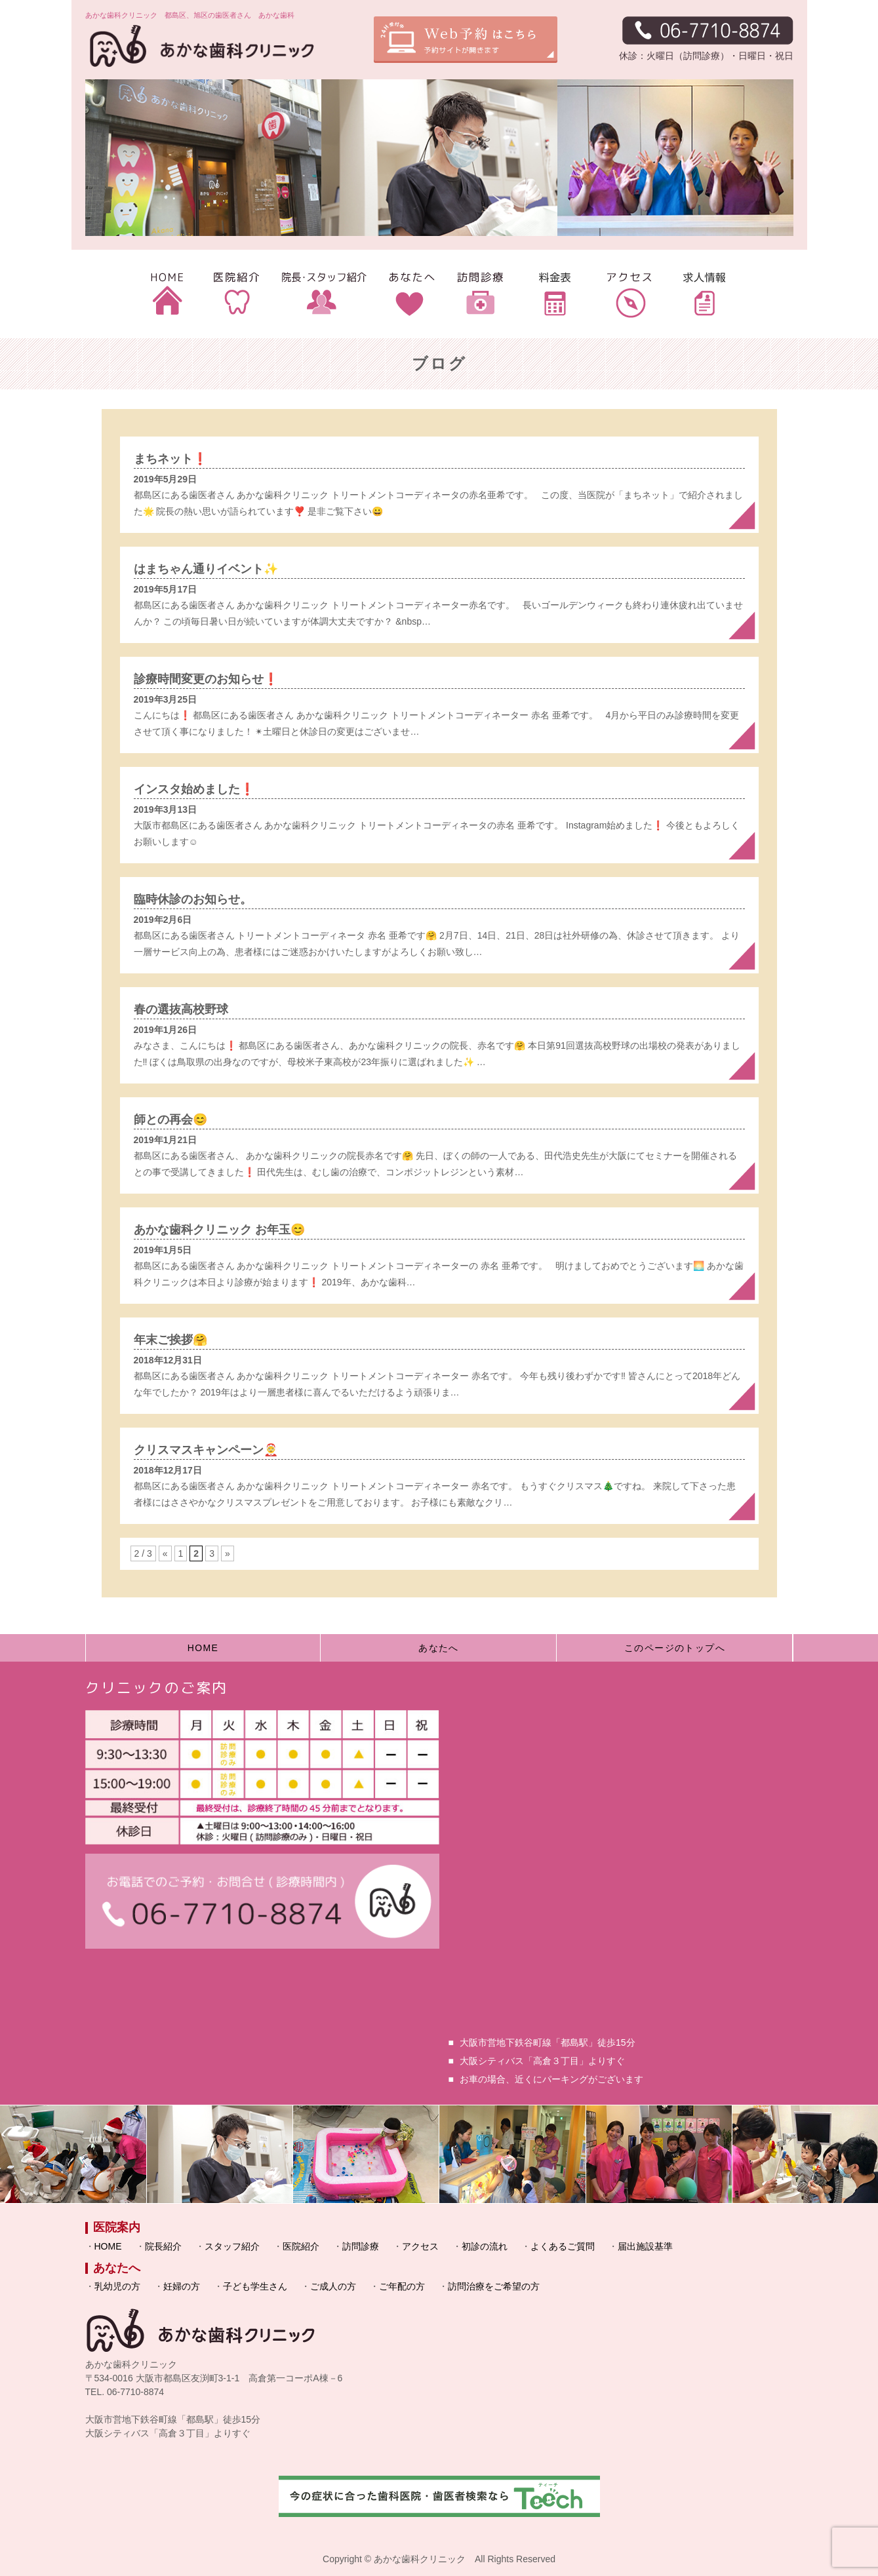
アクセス (420, 2246)
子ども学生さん (255, 2286)
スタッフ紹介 (232, 2246)
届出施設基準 (645, 2246)
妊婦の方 (181, 2286)
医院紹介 (301, 2246)
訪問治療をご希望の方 (494, 2286)
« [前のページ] (165, 1553)
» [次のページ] (227, 1553)
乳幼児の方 (117, 2286)
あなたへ (438, 1648)
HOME (203, 1648)
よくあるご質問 (562, 2246)
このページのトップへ (674, 1648)
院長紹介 (163, 2246)
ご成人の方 (333, 2286)
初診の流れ (485, 2246)
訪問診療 (360, 2246)
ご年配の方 (402, 2286)
